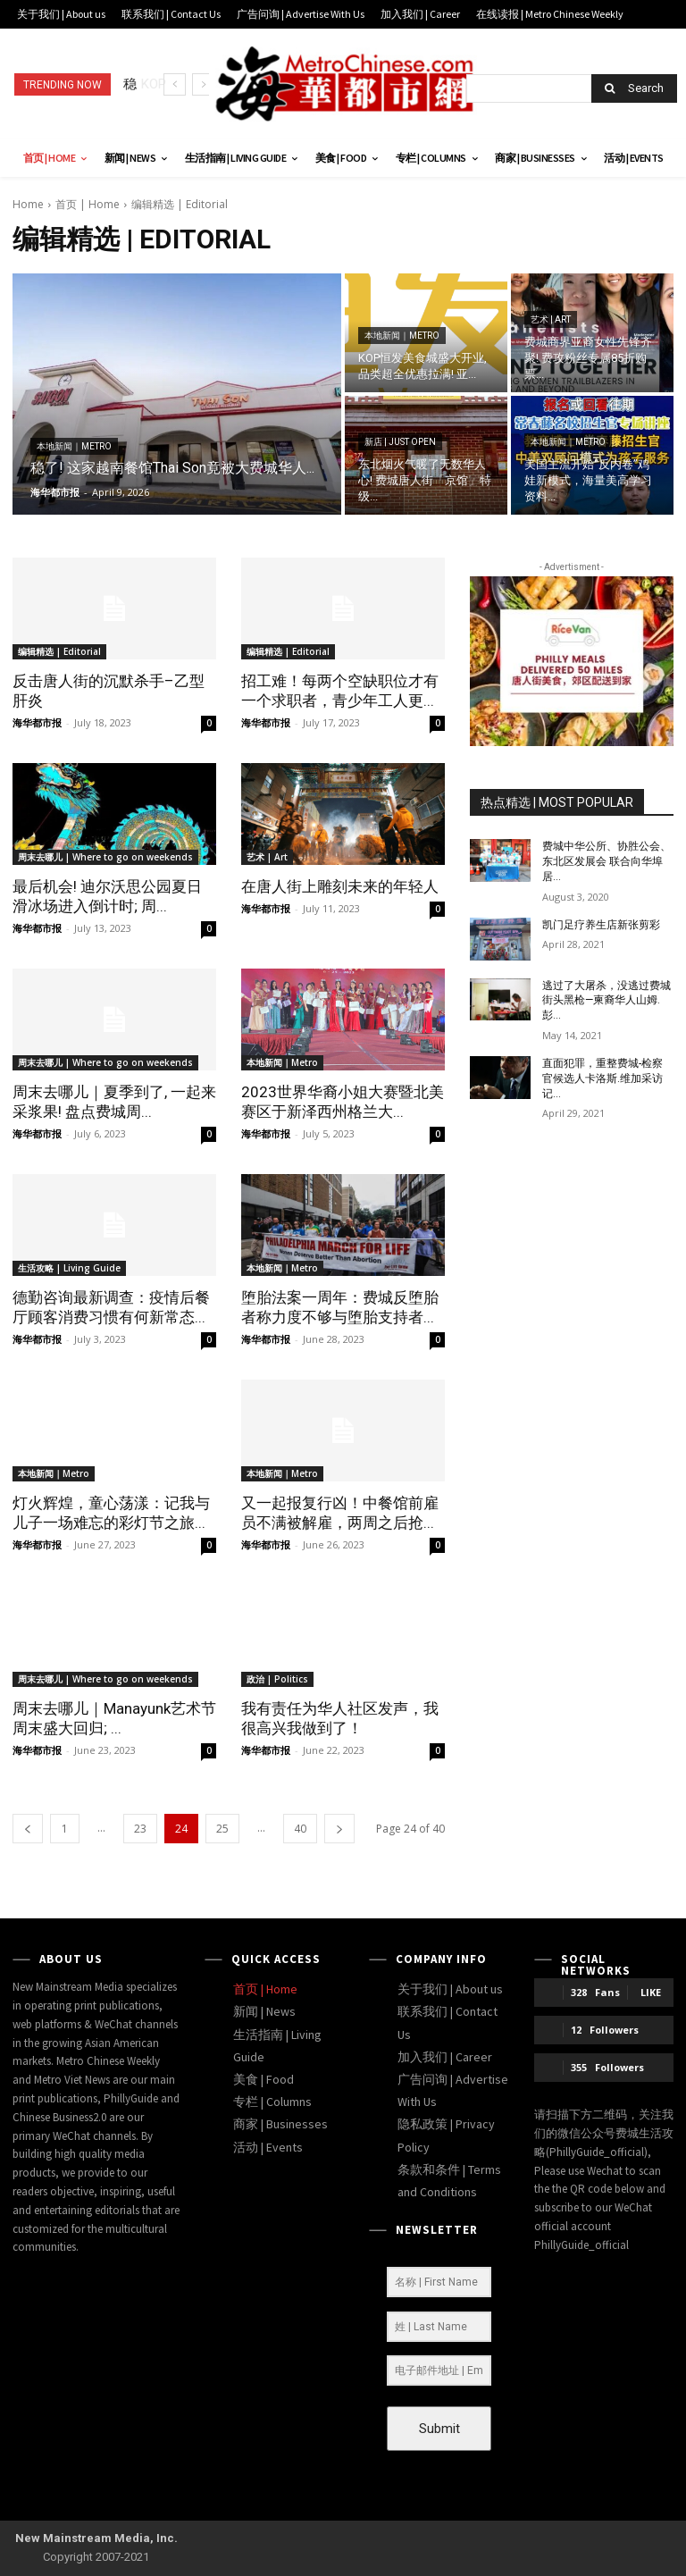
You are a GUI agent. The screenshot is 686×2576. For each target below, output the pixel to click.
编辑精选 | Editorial (59, 651)
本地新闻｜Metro (74, 446)
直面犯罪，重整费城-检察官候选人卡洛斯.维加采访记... (602, 1078)
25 (222, 1828)
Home (28, 204)
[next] (203, 84)
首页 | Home (87, 204)
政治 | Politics (277, 1679)
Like (650, 1992)
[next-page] (339, 1828)
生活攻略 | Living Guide (69, 1268)
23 (140, 1828)
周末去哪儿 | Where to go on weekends (105, 857)
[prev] (174, 84)
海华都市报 (37, 722)
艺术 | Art (551, 319)
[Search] (634, 88)
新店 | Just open (400, 442)
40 (300, 1828)
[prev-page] (28, 1828)
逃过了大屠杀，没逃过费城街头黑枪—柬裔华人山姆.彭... (606, 1000)
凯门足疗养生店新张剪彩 (601, 925)
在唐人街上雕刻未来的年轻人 (340, 886)
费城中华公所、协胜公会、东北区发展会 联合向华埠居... (606, 861)
